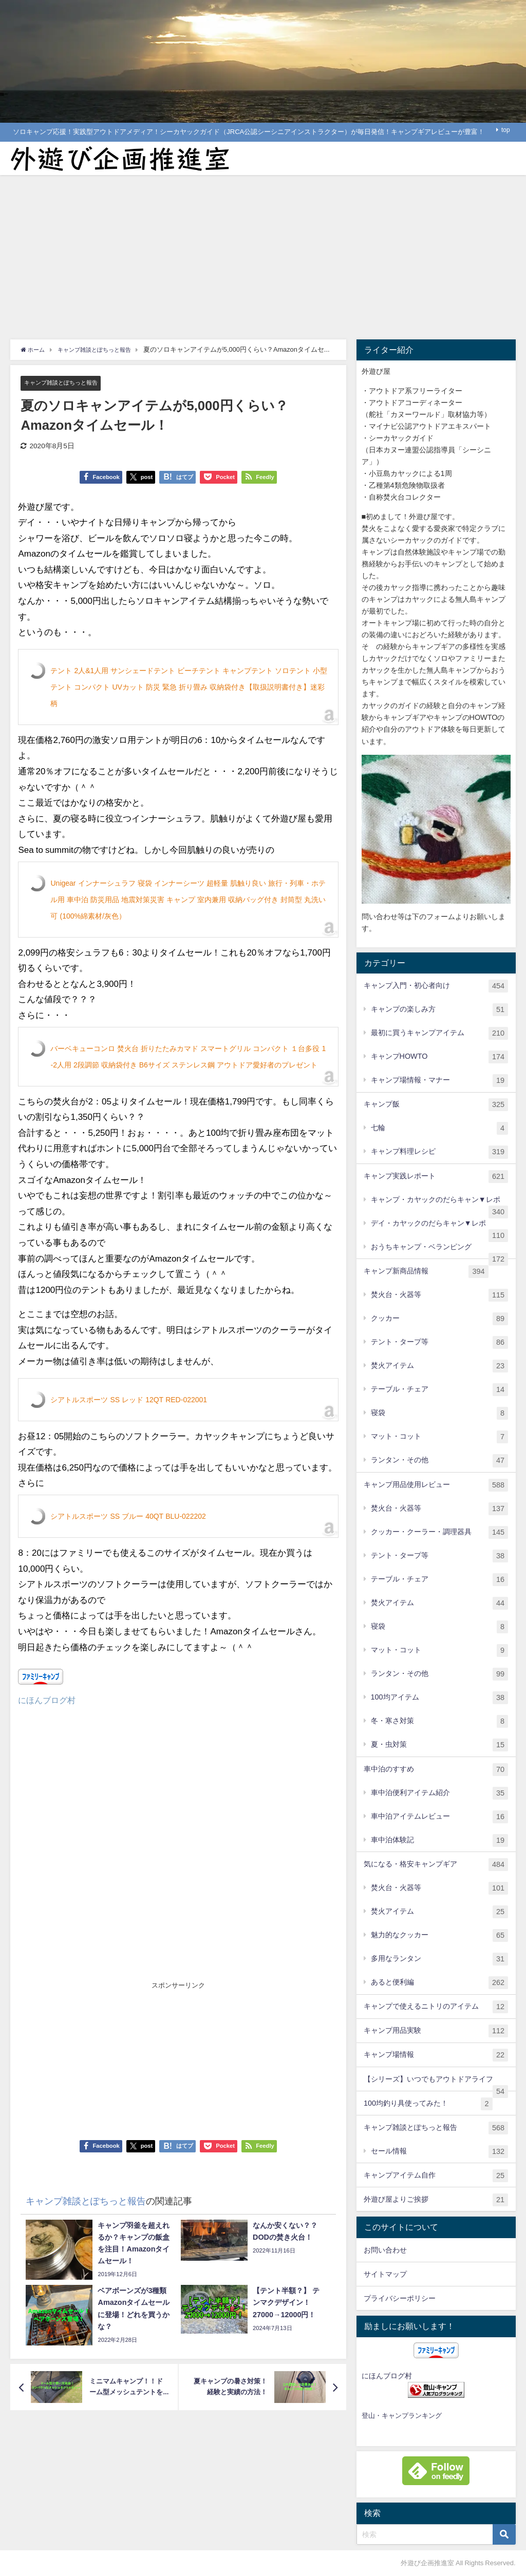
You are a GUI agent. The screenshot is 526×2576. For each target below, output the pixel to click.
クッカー (440, 1318)
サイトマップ (385, 2274)
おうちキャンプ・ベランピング (440, 1251)
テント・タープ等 (440, 1342)
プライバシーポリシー (400, 2298)
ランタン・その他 (440, 1460)
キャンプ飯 (436, 1104)
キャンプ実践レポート (436, 1176)
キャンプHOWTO (440, 1057)
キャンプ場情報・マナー (440, 1080)
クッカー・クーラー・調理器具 (440, 1532)
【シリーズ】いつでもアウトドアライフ (436, 2083)
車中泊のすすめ (436, 1769)
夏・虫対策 (440, 1745)
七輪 (440, 1128)
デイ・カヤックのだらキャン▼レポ (440, 1227)
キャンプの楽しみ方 (440, 1009)
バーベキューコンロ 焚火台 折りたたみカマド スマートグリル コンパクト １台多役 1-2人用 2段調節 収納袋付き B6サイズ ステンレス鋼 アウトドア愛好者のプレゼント (188, 1057)
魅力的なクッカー (440, 1935)
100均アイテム (440, 1697)
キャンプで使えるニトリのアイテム (436, 2006)
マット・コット (440, 1436)
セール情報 (440, 2151)
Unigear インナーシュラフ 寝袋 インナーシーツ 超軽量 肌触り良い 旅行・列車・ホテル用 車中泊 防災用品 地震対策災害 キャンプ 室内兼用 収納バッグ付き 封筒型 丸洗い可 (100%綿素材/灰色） (188, 900)
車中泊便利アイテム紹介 (440, 1793)
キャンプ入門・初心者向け (436, 986)
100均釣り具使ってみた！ (428, 2103)
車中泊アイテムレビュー (440, 1816)
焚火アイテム (440, 1366)
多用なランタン (440, 1959)
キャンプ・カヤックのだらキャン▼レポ (440, 1204)
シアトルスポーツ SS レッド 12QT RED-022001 (128, 1400)
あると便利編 (440, 1982)
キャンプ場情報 (436, 2055)
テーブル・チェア (440, 1389)
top (505, 130)
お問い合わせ (385, 2250)
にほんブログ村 (48, 1700)
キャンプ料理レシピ (440, 1152)
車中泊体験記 (440, 1840)
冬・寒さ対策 (440, 1721)
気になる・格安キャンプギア (436, 1864)
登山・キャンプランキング (402, 2415)
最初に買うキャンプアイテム (440, 1033)
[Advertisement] (263, 252)
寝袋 (440, 1413)
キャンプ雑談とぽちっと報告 (67, 382)
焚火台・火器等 (440, 1295)
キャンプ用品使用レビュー (436, 1485)
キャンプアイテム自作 (436, 2175)
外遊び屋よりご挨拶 (436, 2199)
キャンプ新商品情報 (426, 1271)
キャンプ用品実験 (436, 2031)
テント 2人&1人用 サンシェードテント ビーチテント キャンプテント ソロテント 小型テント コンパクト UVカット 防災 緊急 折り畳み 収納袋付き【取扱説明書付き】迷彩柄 (188, 687)
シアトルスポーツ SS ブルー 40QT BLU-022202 (127, 1516)
